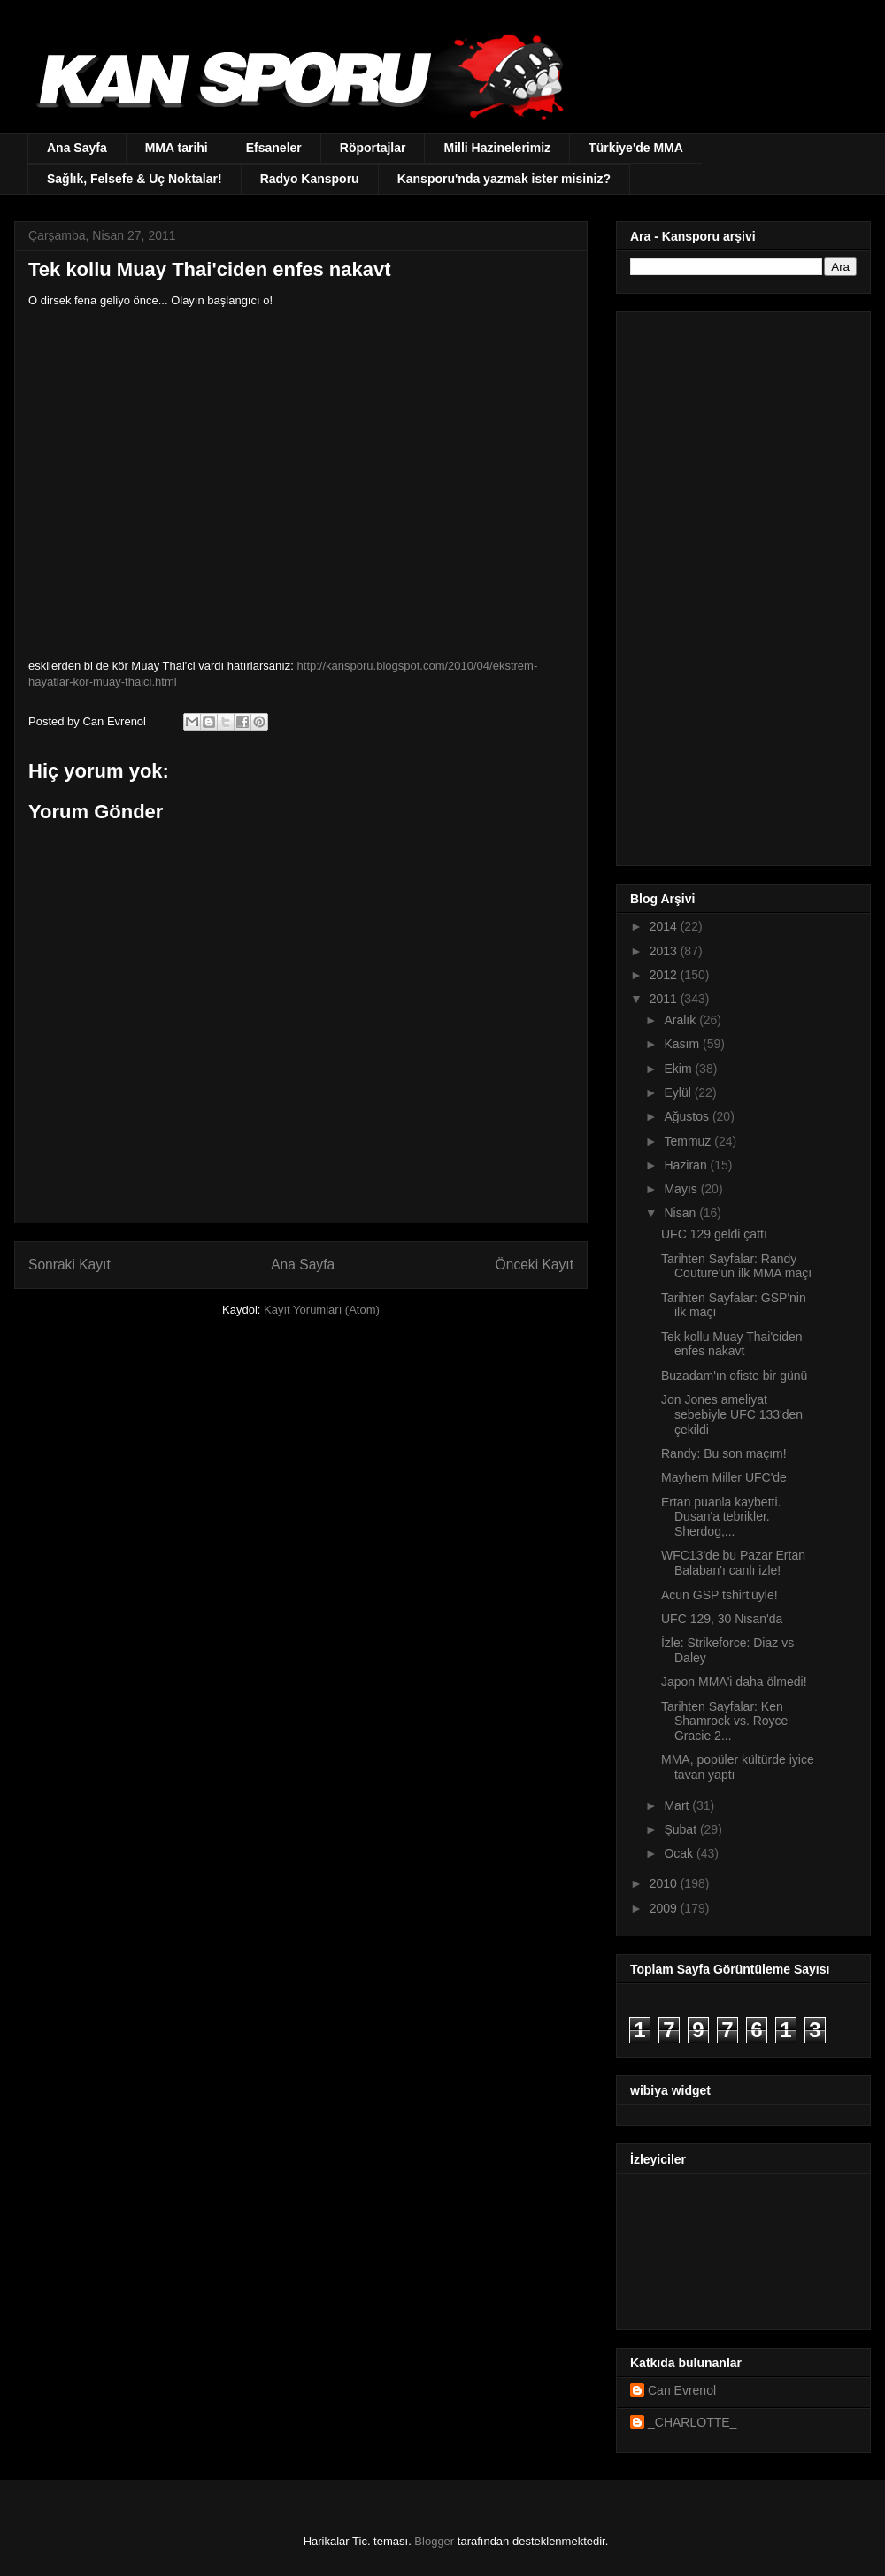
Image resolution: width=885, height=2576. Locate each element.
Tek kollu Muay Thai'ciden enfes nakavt (732, 1344)
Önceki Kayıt (534, 1264)
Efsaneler (274, 148)
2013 (665, 951)
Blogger (434, 2541)
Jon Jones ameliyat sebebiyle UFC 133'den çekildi (732, 1414)
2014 (665, 926)
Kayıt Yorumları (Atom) (322, 1309)
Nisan (681, 1213)
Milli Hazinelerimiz (496, 148)
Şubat (681, 1829)
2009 (665, 1908)
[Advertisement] (732, 583)
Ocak (680, 1853)
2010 (665, 1883)
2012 (665, 975)
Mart (678, 1805)
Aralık (681, 1020)
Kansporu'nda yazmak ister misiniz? (504, 179)
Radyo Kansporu (309, 179)
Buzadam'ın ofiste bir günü (734, 1375)
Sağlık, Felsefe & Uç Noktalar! (134, 179)
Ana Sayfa (77, 148)
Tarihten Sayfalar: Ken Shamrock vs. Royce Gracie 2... (724, 1721)
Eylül (679, 1092)
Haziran (687, 1165)
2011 (665, 999)
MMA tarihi (176, 148)
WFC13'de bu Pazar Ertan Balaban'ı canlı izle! (733, 1562)
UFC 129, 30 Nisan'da (721, 1619)
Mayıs (682, 1189)
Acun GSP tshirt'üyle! (719, 1595)
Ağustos (688, 1116)
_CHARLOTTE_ (692, 2422)
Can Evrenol (682, 2390)
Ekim (679, 1069)
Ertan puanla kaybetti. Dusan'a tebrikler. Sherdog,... (721, 1517)
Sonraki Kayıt (69, 1264)
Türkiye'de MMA (636, 148)
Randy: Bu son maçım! (724, 1453)
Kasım (683, 1044)
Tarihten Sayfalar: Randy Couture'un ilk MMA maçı (736, 1266)
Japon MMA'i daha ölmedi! (734, 1682)
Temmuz (689, 1141)
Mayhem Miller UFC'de (724, 1477)
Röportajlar (373, 148)
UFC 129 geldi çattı (714, 1234)
